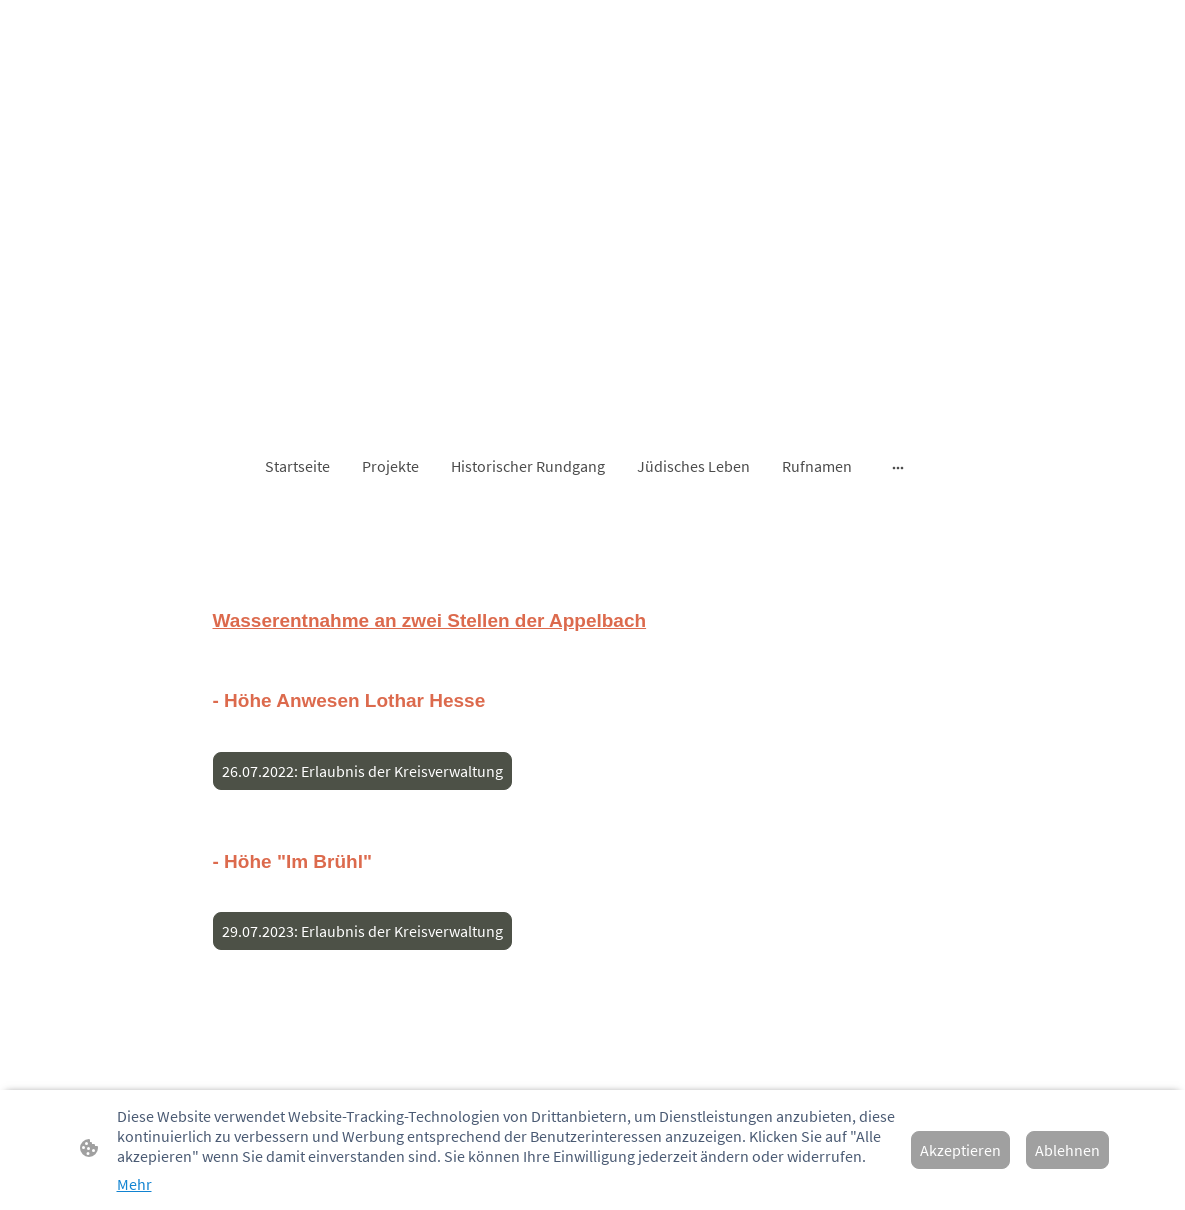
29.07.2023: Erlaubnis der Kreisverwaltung (362, 931)
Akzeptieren (960, 1150)
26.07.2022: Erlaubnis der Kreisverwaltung (362, 771)
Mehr (134, 1184)
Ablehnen (1067, 1150)
